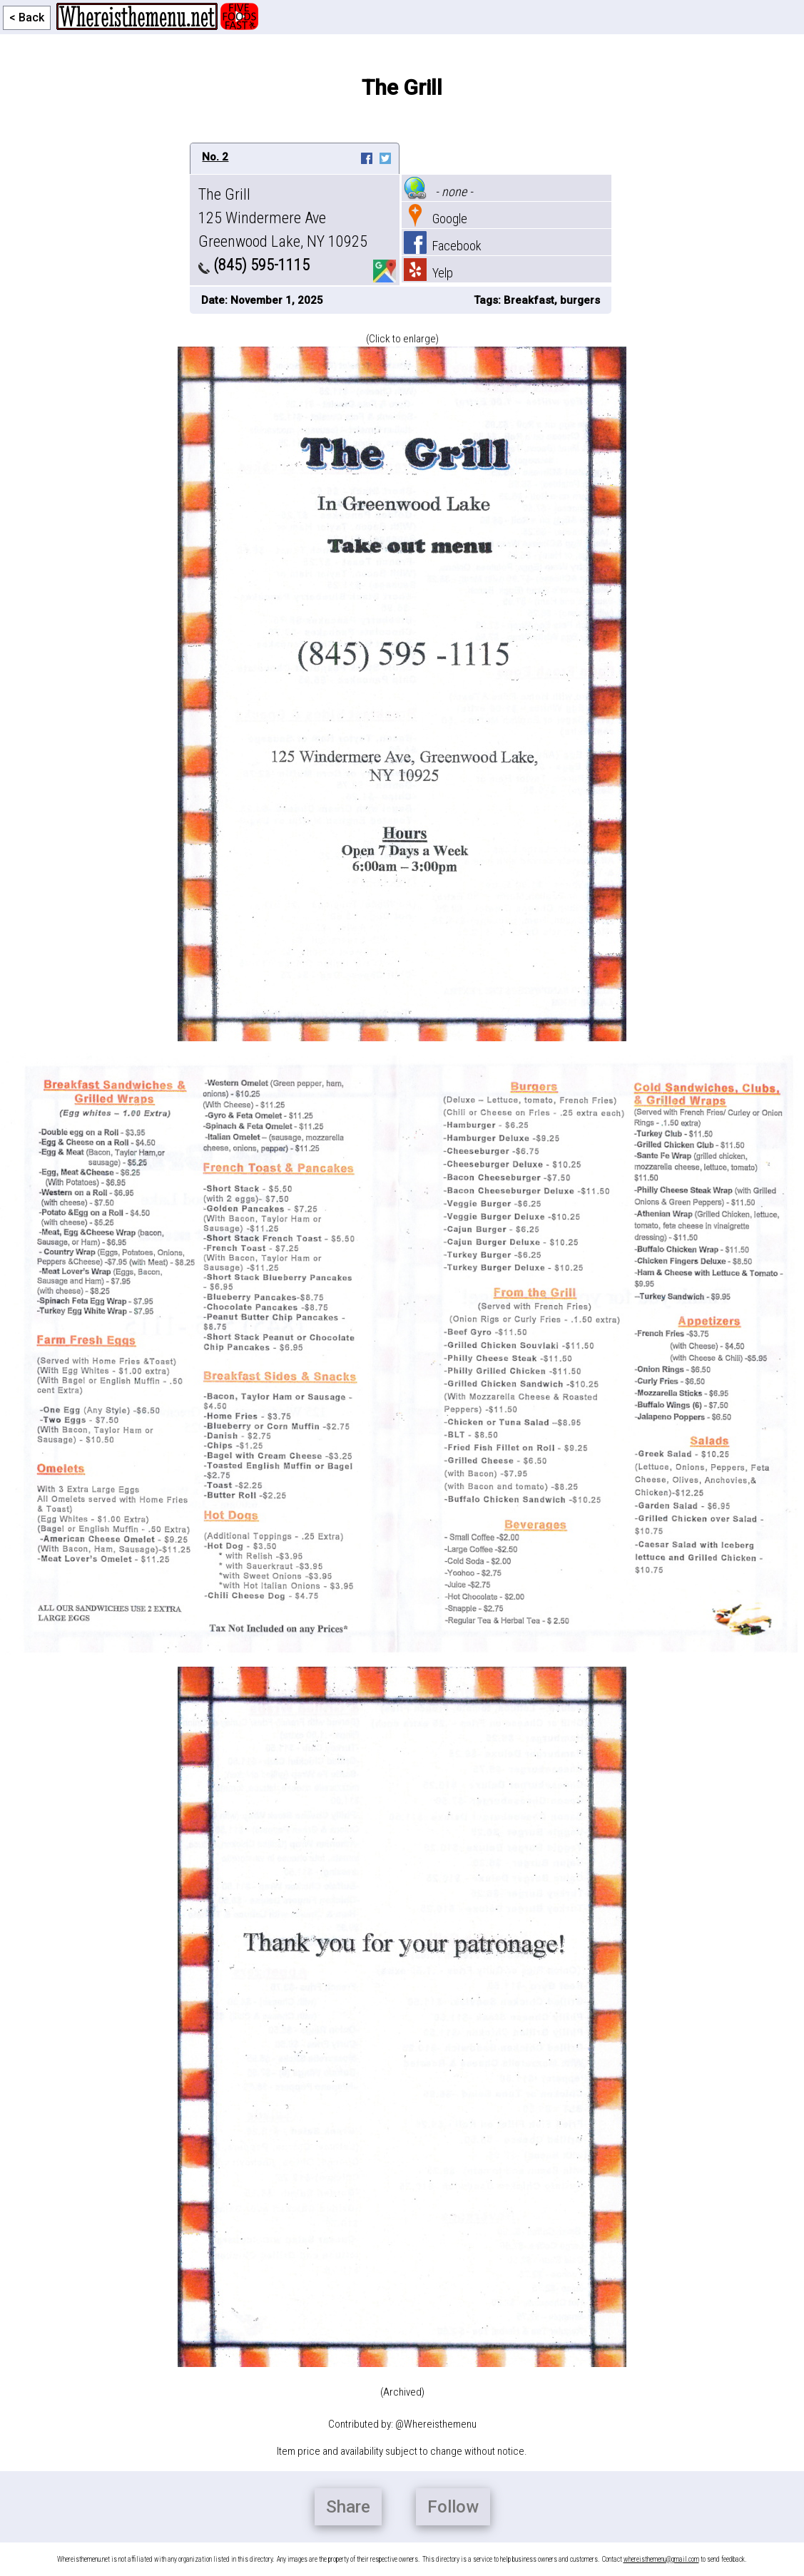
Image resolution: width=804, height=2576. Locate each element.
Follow (453, 2507)
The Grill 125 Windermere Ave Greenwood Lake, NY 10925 (282, 217)
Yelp (428, 272)
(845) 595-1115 (254, 265)
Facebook (443, 245)
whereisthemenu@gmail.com (661, 2559)
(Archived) (402, 2392)
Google (435, 218)
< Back (26, 17)
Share (348, 2507)
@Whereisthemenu (436, 2424)
